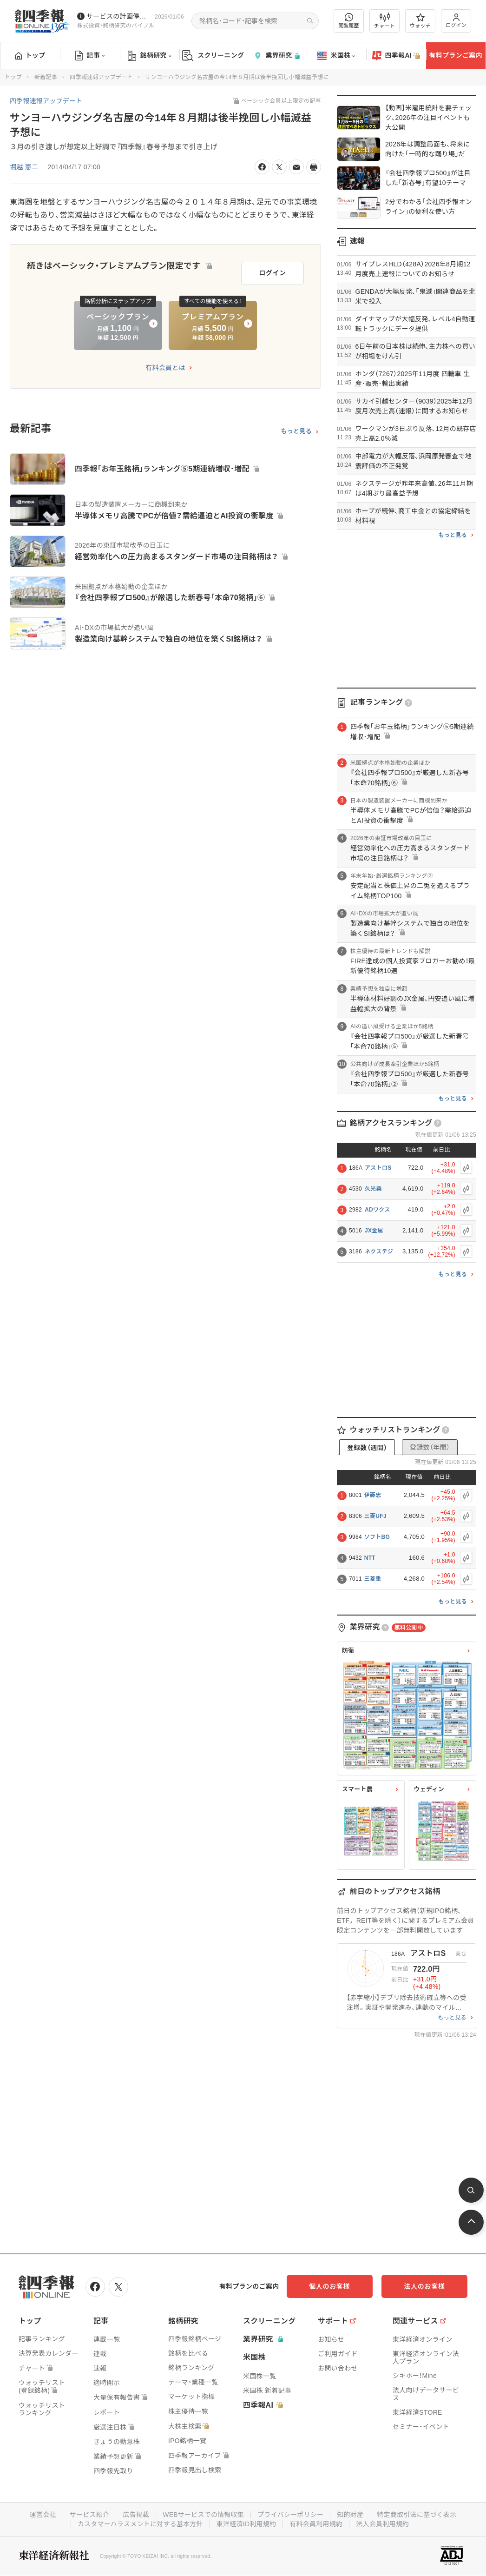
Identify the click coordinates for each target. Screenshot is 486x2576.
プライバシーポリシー (290, 2514)
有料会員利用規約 (316, 2524)
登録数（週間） (367, 1447)
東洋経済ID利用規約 (246, 2524)
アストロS (378, 1168)
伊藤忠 (372, 1495)
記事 (90, 56)
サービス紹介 (89, 2514)
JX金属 (374, 1230)
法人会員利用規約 (382, 2524)
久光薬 (373, 1188)
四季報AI (396, 55)
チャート (384, 21)
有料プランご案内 (455, 55)
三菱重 (372, 1579)
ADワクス (377, 1209)
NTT (369, 1558)
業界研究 (276, 55)
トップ (30, 55)
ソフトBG (377, 1537)
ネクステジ (379, 1251)
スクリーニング (213, 55)
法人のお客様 (425, 2286)
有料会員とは (165, 367)
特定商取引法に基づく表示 (417, 2514)
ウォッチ (420, 20)
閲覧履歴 (349, 20)
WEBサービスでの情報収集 (203, 2514)
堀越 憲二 (24, 167)
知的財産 (350, 2514)
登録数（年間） (430, 1447)
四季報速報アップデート (101, 77)
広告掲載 (135, 2514)
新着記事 (45, 77)
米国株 (336, 56)
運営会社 (42, 2514)
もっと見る (296, 431)
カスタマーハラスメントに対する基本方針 (140, 2524)
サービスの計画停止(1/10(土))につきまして (118, 16)
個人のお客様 (332, 2286)
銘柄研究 (149, 56)
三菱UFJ (375, 1516)
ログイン (456, 20)
